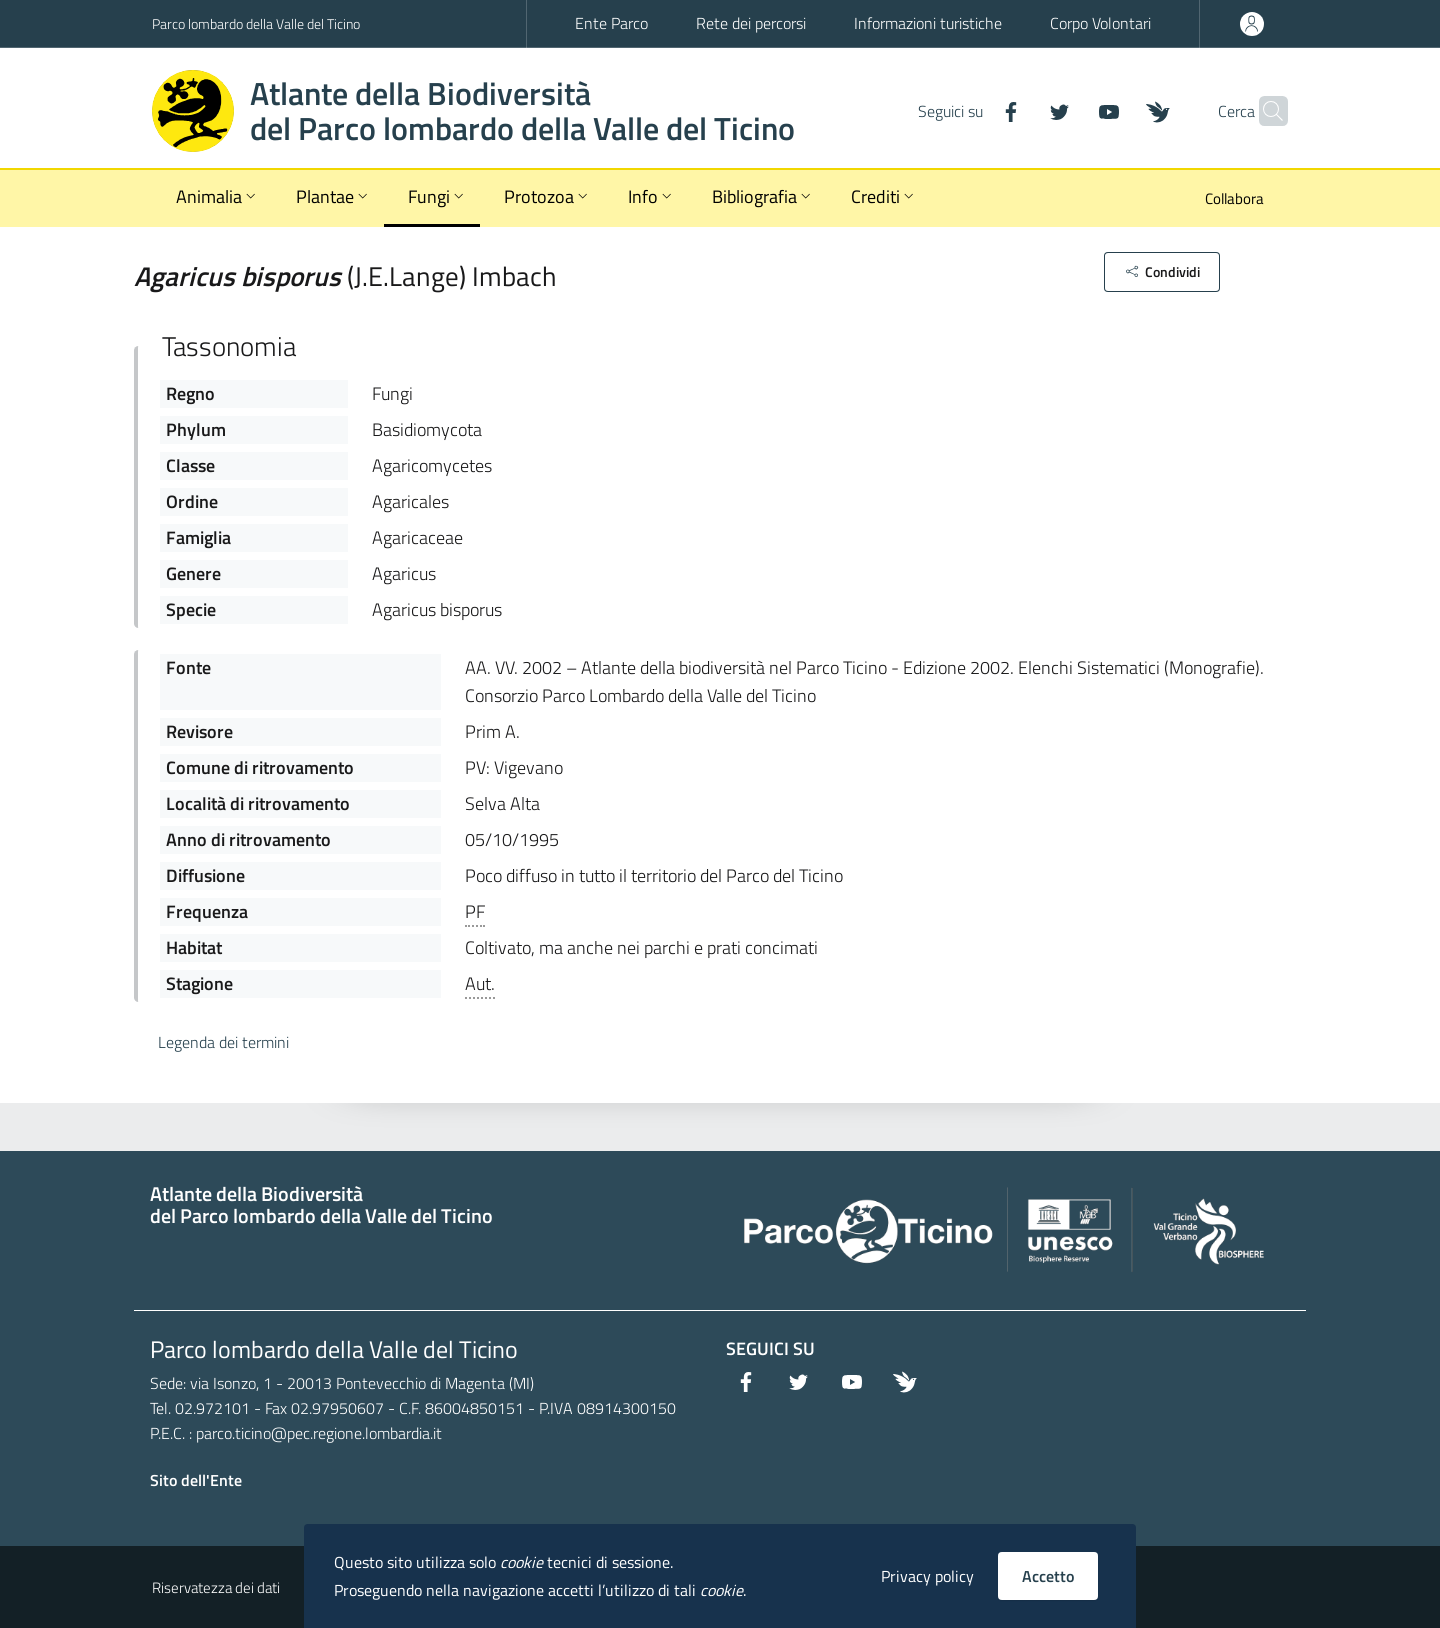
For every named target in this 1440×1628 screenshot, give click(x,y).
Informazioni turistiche (928, 23)
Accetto (1048, 1576)
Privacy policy (927, 1576)
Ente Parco (611, 23)
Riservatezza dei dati (216, 1587)
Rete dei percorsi (751, 23)
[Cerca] (1264, 111)
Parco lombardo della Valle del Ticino (256, 23)
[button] (1161, 272)
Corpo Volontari (1100, 23)
